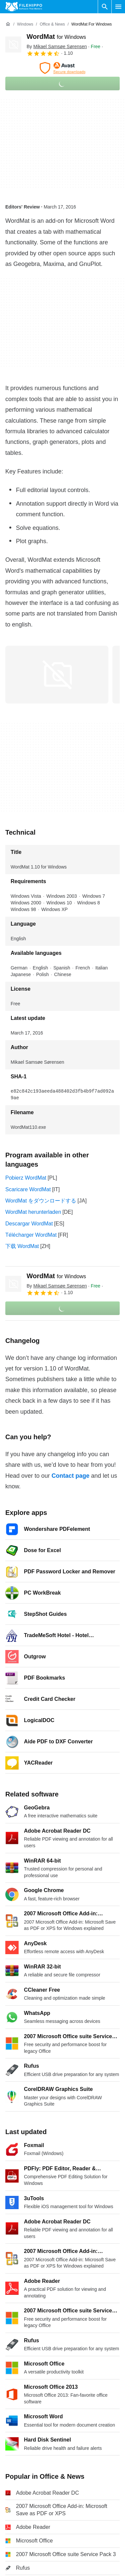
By (57, 46)
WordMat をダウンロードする (40, 1201)
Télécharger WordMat (31, 1235)
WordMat (56, 36)
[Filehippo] (23, 6)
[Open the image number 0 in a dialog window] (56, 675)
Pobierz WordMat (25, 1178)
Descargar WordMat (29, 1223)
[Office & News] (52, 24)
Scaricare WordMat (28, 1189)
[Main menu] (118, 6)
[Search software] (104, 6)
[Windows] (25, 24)
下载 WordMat (22, 1246)
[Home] (8, 24)
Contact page (70, 1475)
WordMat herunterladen (33, 1212)
